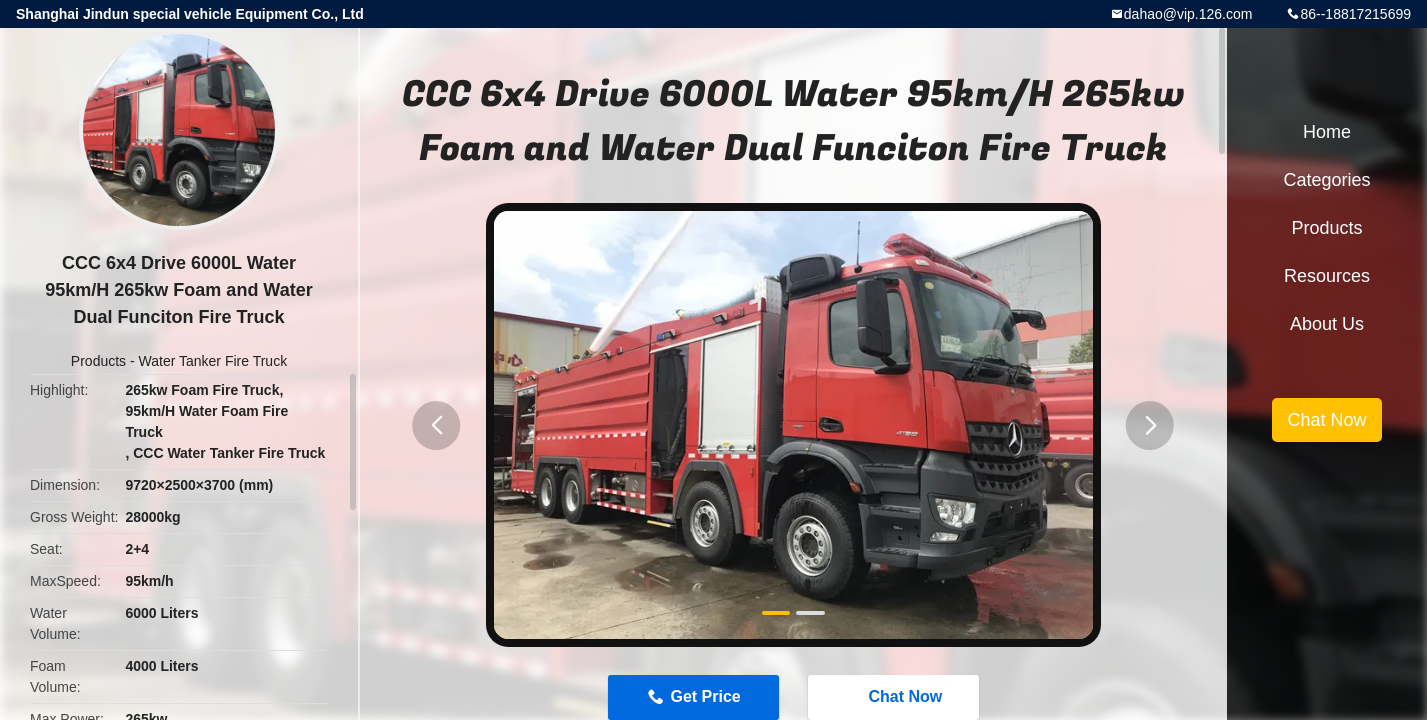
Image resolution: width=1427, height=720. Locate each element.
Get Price (705, 696)
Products (98, 361)
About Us (1327, 324)
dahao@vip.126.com (1188, 14)
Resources (1327, 276)
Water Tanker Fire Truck (213, 361)
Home (1327, 132)
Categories (1326, 180)
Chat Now (895, 696)
